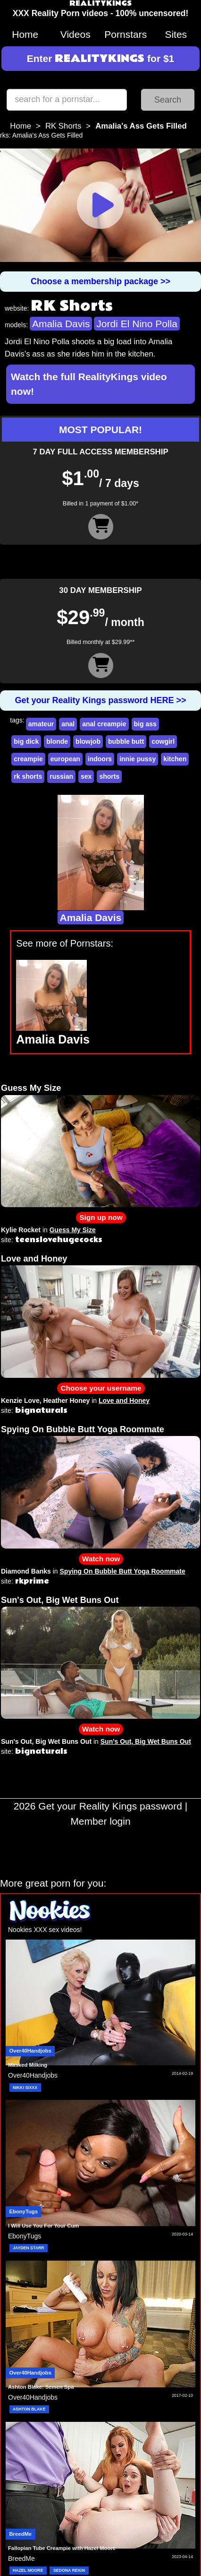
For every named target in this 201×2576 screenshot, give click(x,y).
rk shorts (28, 776)
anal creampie (104, 724)
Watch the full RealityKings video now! (89, 384)
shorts (109, 776)
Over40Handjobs (30, 2051)
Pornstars (125, 34)
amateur (41, 724)
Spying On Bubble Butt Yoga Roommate (82, 1429)
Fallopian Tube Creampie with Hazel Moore (62, 2548)
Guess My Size (31, 1088)
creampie (28, 759)
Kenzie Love (20, 1400)
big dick (26, 741)
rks (4, 135)
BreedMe (20, 2534)
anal (68, 724)
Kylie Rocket (21, 1230)
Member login (100, 1821)
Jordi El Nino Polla (136, 323)
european (65, 759)
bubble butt (126, 741)
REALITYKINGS (100, 3)
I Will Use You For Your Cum (43, 2225)
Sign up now (100, 1217)
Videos (75, 34)
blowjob (87, 741)
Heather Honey (66, 1400)
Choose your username (100, 1388)
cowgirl (163, 741)
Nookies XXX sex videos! (45, 1929)
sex (86, 776)
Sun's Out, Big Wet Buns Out (60, 1600)
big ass (145, 724)
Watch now (101, 1559)
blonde (57, 741)
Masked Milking (27, 2065)
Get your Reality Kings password (110, 1806)
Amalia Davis (61, 323)
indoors (100, 759)
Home (25, 34)
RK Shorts (63, 126)
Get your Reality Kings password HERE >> (100, 700)
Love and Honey (34, 1258)
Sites (176, 34)
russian (61, 776)
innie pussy (137, 759)
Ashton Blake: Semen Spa (41, 2387)
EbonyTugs (23, 2211)
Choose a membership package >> (100, 281)
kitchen (174, 759)
